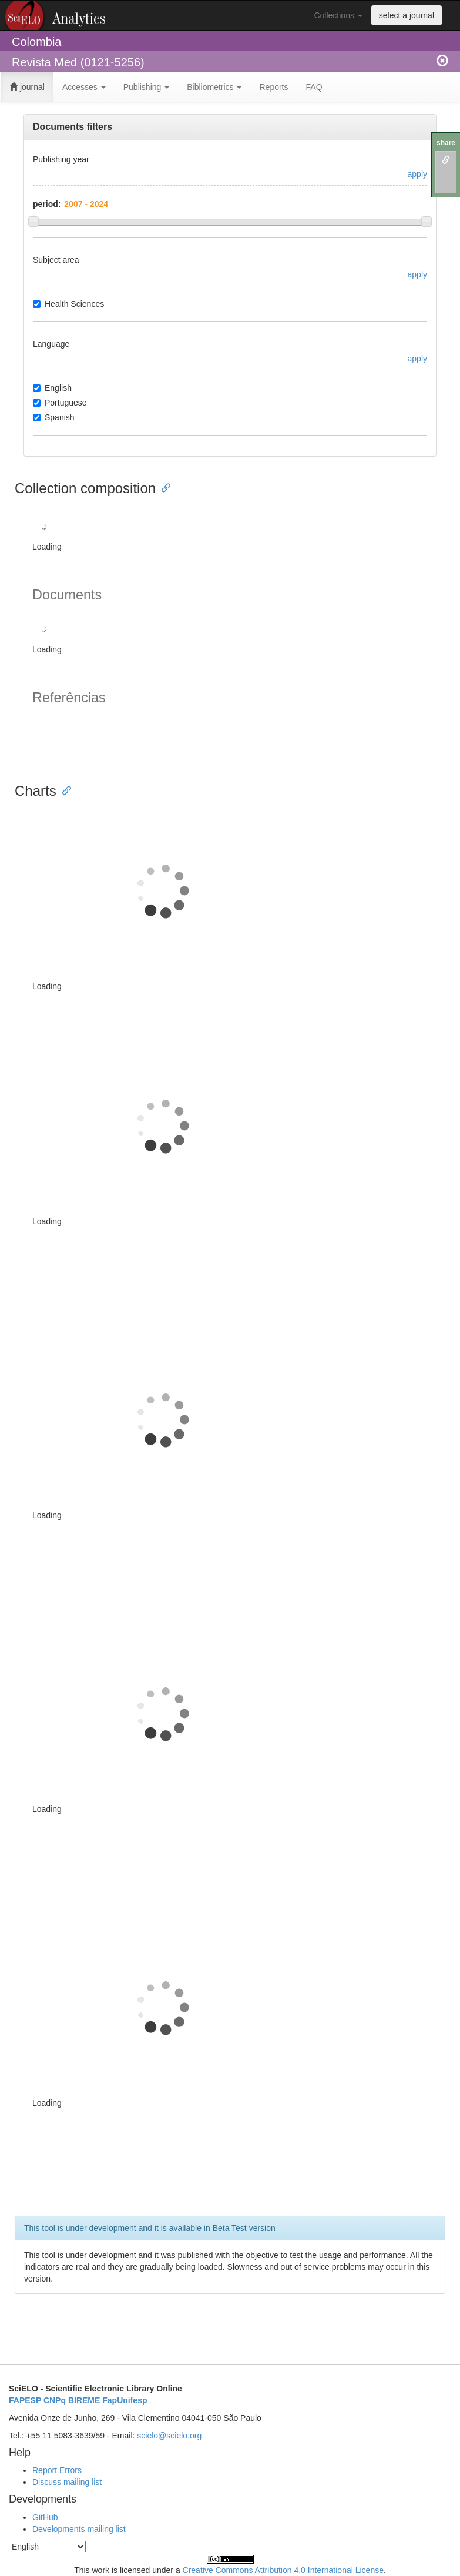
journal (27, 87)
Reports (273, 87)
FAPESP (25, 2400)
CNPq (54, 2400)
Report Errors (57, 2470)
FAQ (314, 87)
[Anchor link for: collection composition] (163, 487)
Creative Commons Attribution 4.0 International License (283, 2570)
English (52, 388)
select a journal (406, 15)
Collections (338, 15)
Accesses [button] (84, 87)
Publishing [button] (146, 87)
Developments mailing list (79, 2529)
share (446, 143)
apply (417, 174)
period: (47, 204)
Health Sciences (68, 304)
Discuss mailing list (67, 2482)
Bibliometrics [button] (214, 87)
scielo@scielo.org (169, 2435)
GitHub (45, 2517)
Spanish (54, 417)
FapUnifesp (124, 2400)
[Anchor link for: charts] (63, 789)
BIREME (84, 2400)
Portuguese (60, 402)
